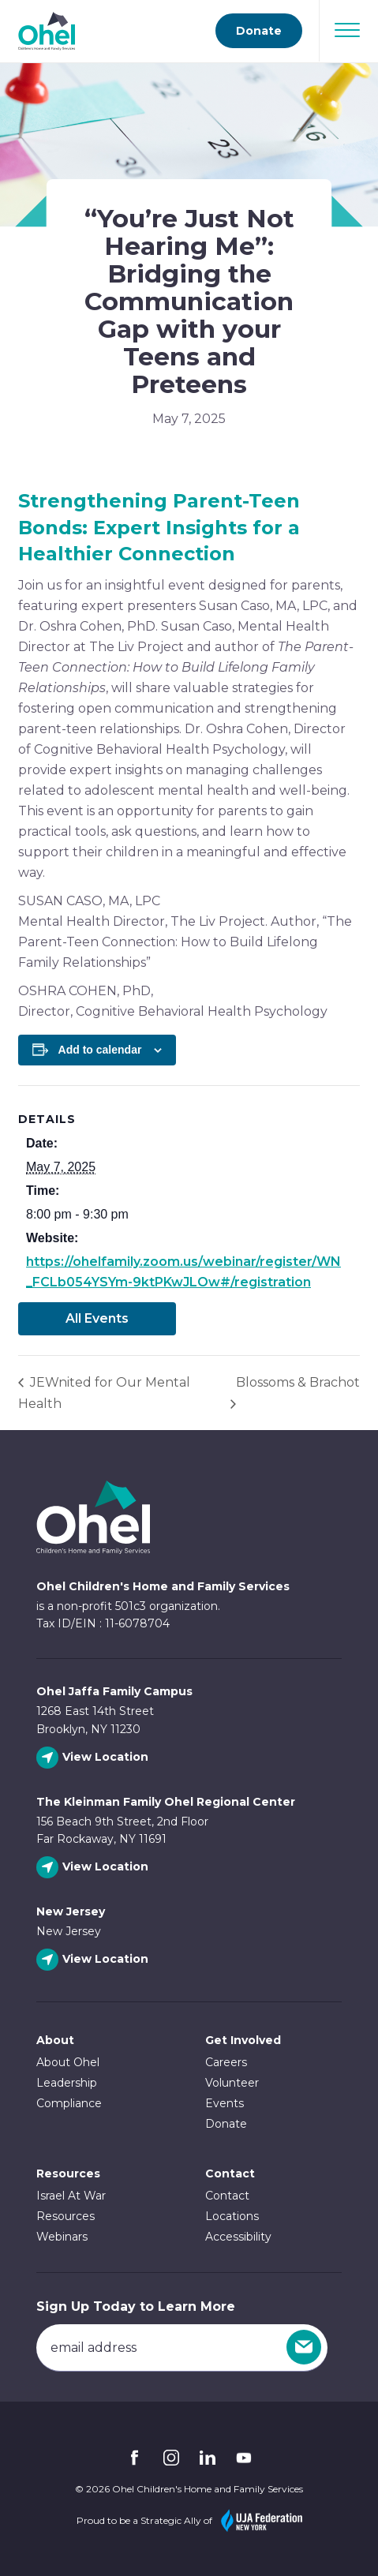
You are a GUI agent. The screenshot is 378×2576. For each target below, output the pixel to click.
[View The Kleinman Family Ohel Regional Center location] (94, 1867)
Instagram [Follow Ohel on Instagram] (171, 2458)
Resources (68, 2173)
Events (224, 2103)
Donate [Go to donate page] (259, 31)
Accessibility (238, 2237)
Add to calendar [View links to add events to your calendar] (100, 1049)
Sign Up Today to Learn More (135, 2306)
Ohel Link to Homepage (93, 1517)
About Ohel (67, 2062)
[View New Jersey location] (94, 1960)
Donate (226, 2124)
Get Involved (243, 2040)
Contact (227, 2195)
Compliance (69, 2103)
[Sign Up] (303, 2347)
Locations (232, 2216)
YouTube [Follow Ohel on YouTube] (244, 2458)
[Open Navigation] (347, 30)
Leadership (66, 2083)
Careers (226, 2062)
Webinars (62, 2237)
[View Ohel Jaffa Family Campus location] (94, 1758)
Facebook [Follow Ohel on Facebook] (135, 2458)
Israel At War (71, 2195)
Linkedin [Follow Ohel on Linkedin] (207, 2458)
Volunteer (232, 2083)
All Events (97, 1318)
